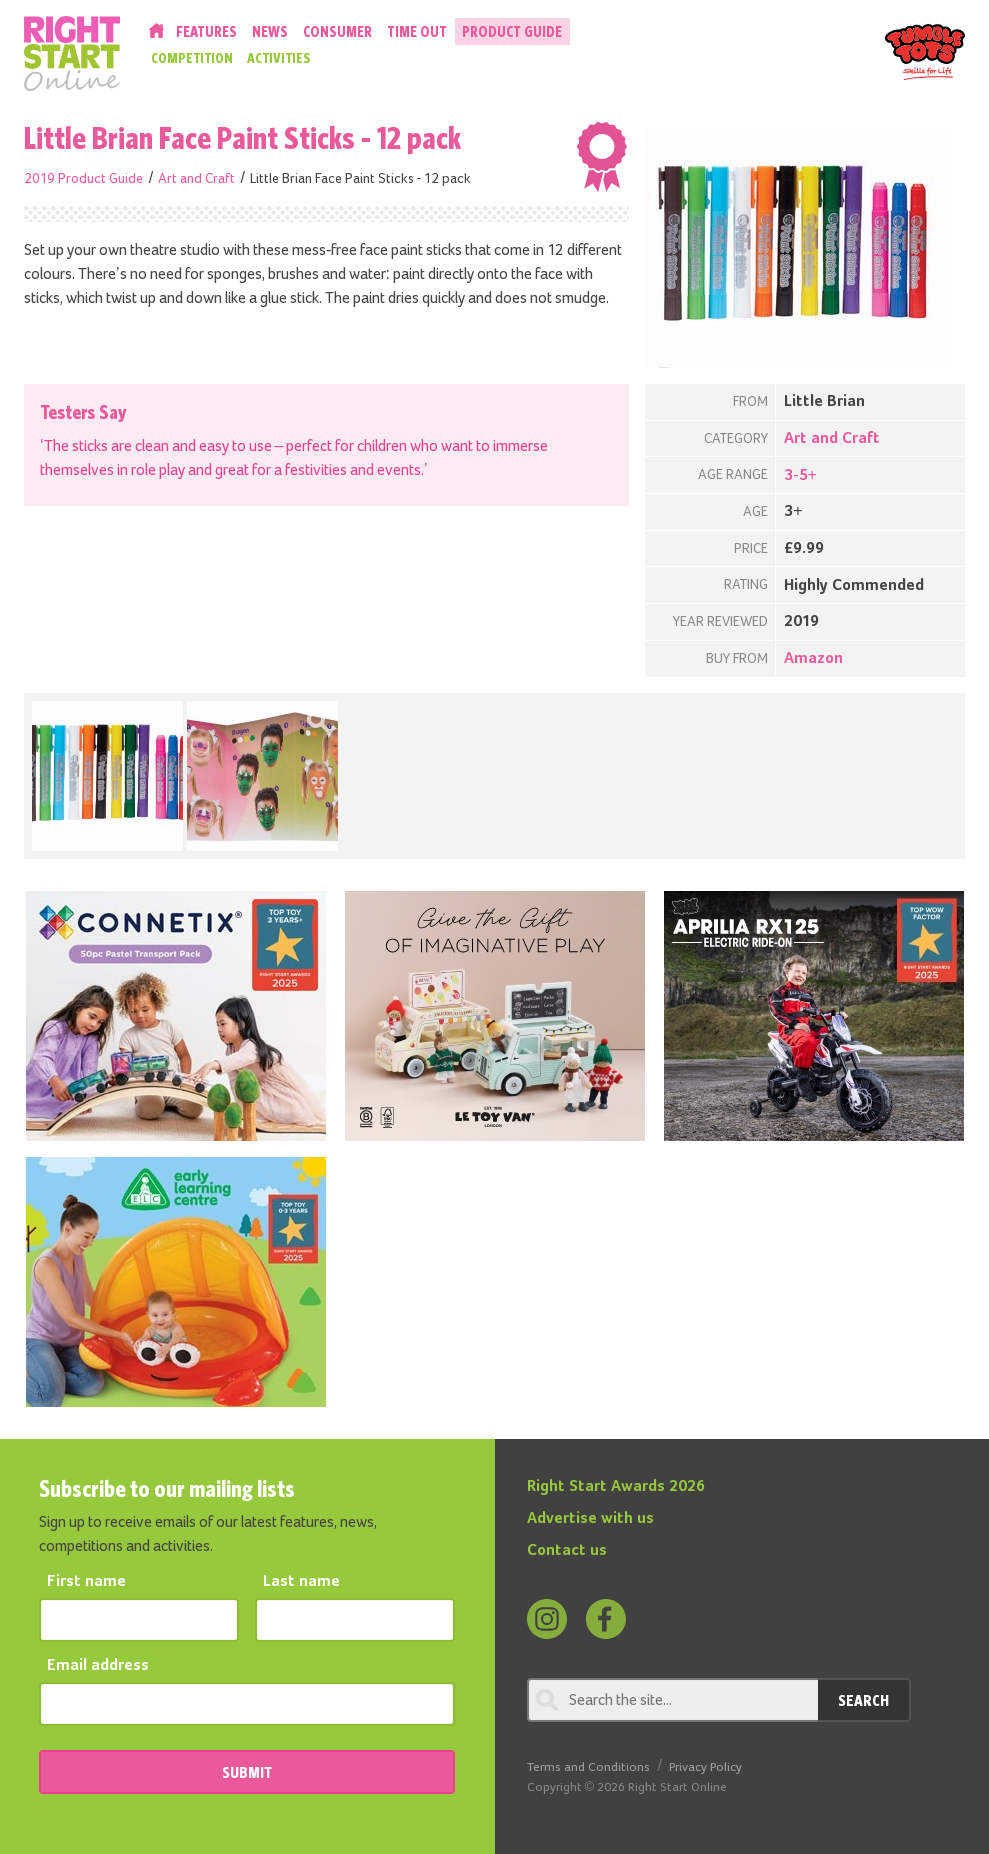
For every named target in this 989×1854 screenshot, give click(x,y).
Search (863, 1700)
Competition (192, 58)
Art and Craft (196, 179)
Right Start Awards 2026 (616, 1487)
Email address (98, 1666)
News (270, 31)
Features (206, 31)
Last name (301, 1582)
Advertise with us (590, 1519)
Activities (279, 58)
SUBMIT (247, 1772)
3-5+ (800, 476)
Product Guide (512, 31)
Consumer (337, 31)
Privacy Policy (705, 1767)
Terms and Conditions (588, 1767)
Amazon (813, 659)
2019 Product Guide (83, 179)
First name (86, 1582)
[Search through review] (672, 1700)
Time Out (417, 31)
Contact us (567, 1551)
